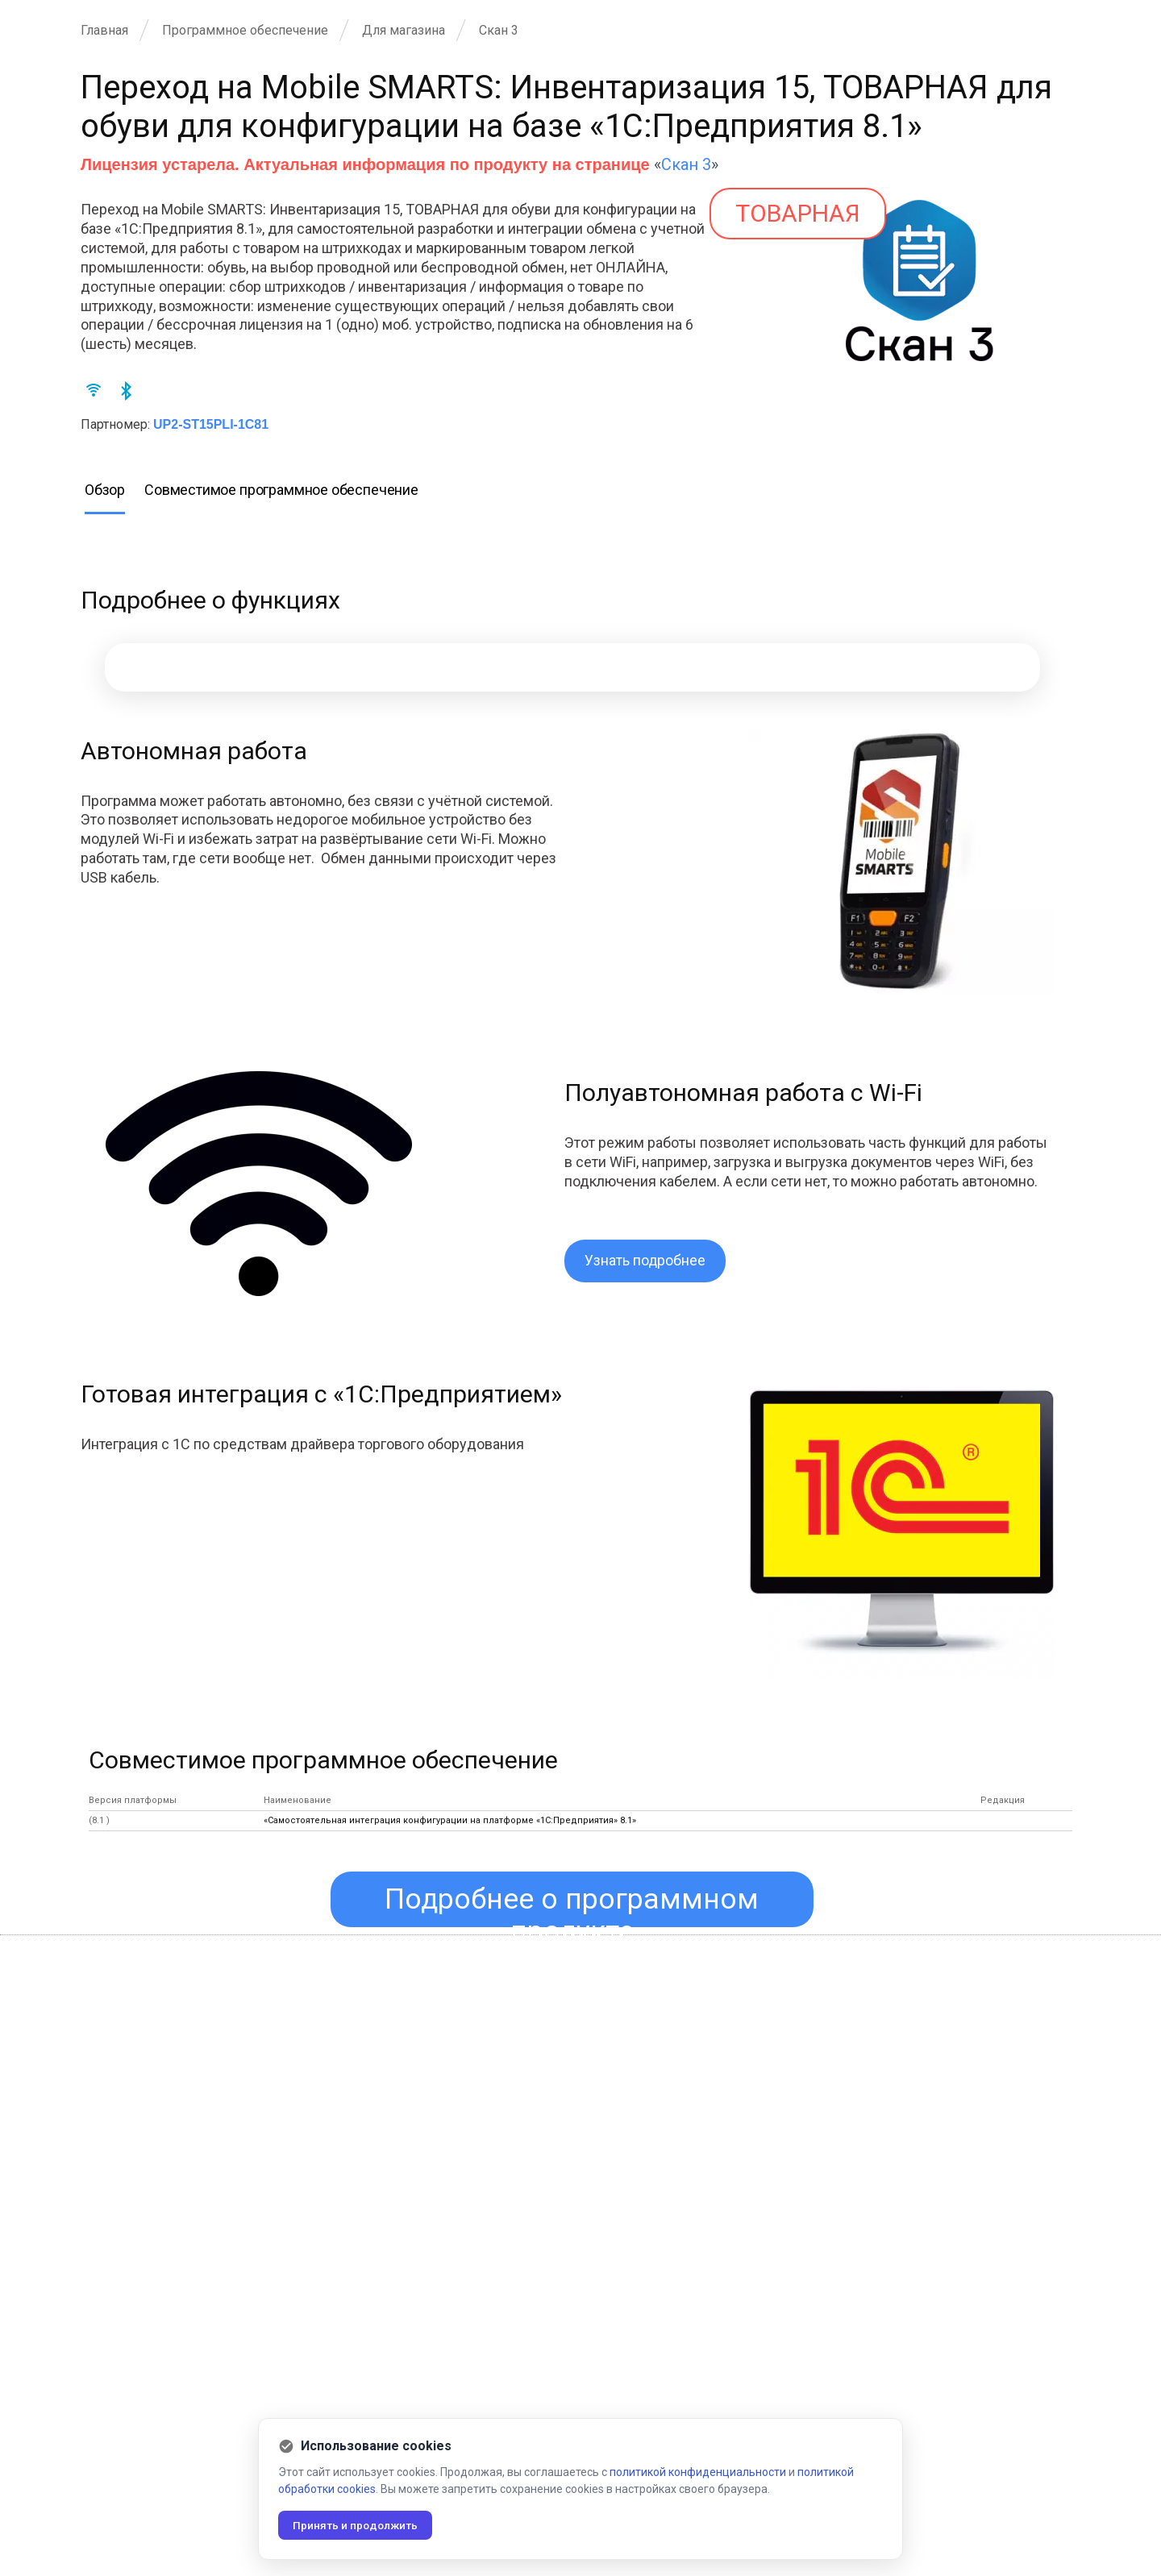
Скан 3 (686, 164)
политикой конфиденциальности (698, 2472)
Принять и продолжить (358, 2525)
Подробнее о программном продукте (572, 1905)
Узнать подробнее (645, 1261)
